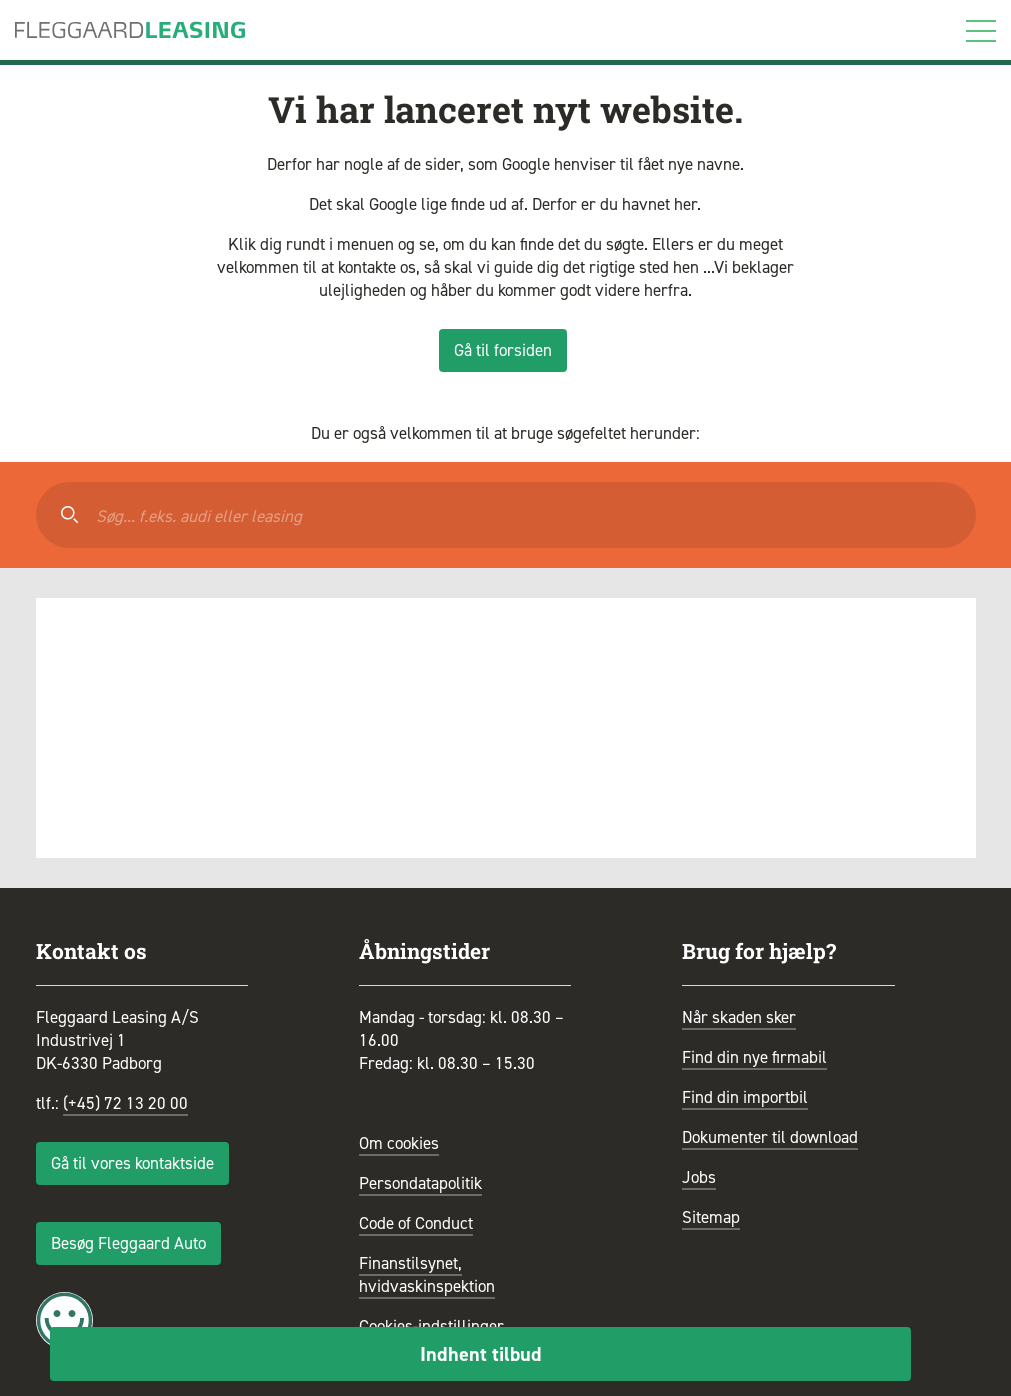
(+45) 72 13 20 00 (125, 1103)
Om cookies (399, 1143)
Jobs (699, 1177)
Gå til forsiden (503, 350)
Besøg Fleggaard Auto (128, 1243)
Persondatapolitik (420, 1183)
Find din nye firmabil (754, 1057)
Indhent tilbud (481, 1354)
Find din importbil (745, 1097)
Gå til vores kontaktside (132, 1163)
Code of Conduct (416, 1223)
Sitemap (711, 1217)
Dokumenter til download (770, 1137)
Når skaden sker (739, 1017)
